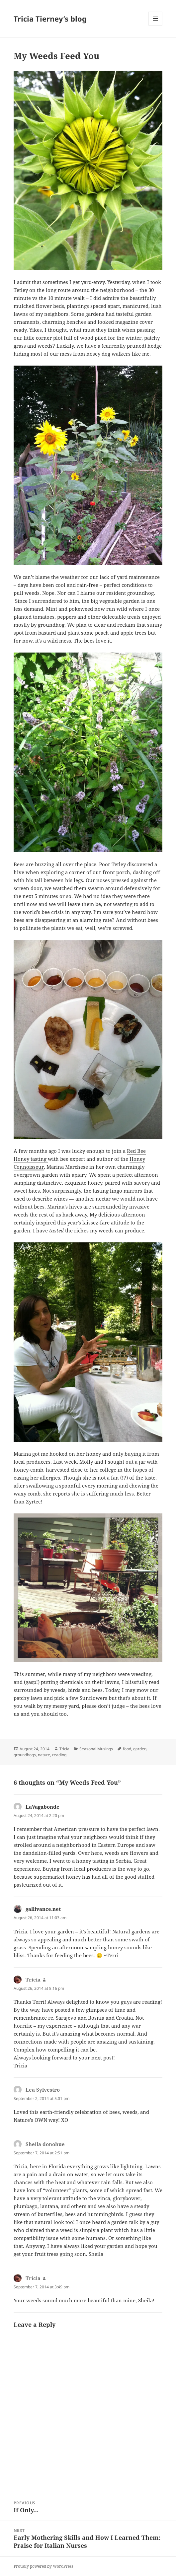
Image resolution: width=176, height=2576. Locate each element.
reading (59, 1755)
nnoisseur (32, 1166)
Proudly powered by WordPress (43, 2566)
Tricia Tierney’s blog (50, 19)
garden (139, 1749)
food (127, 1749)
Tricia (64, 1749)
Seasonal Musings (96, 1749)
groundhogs (25, 1755)
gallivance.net (43, 1909)
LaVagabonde (42, 1806)
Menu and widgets (155, 25)
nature (44, 1755)
